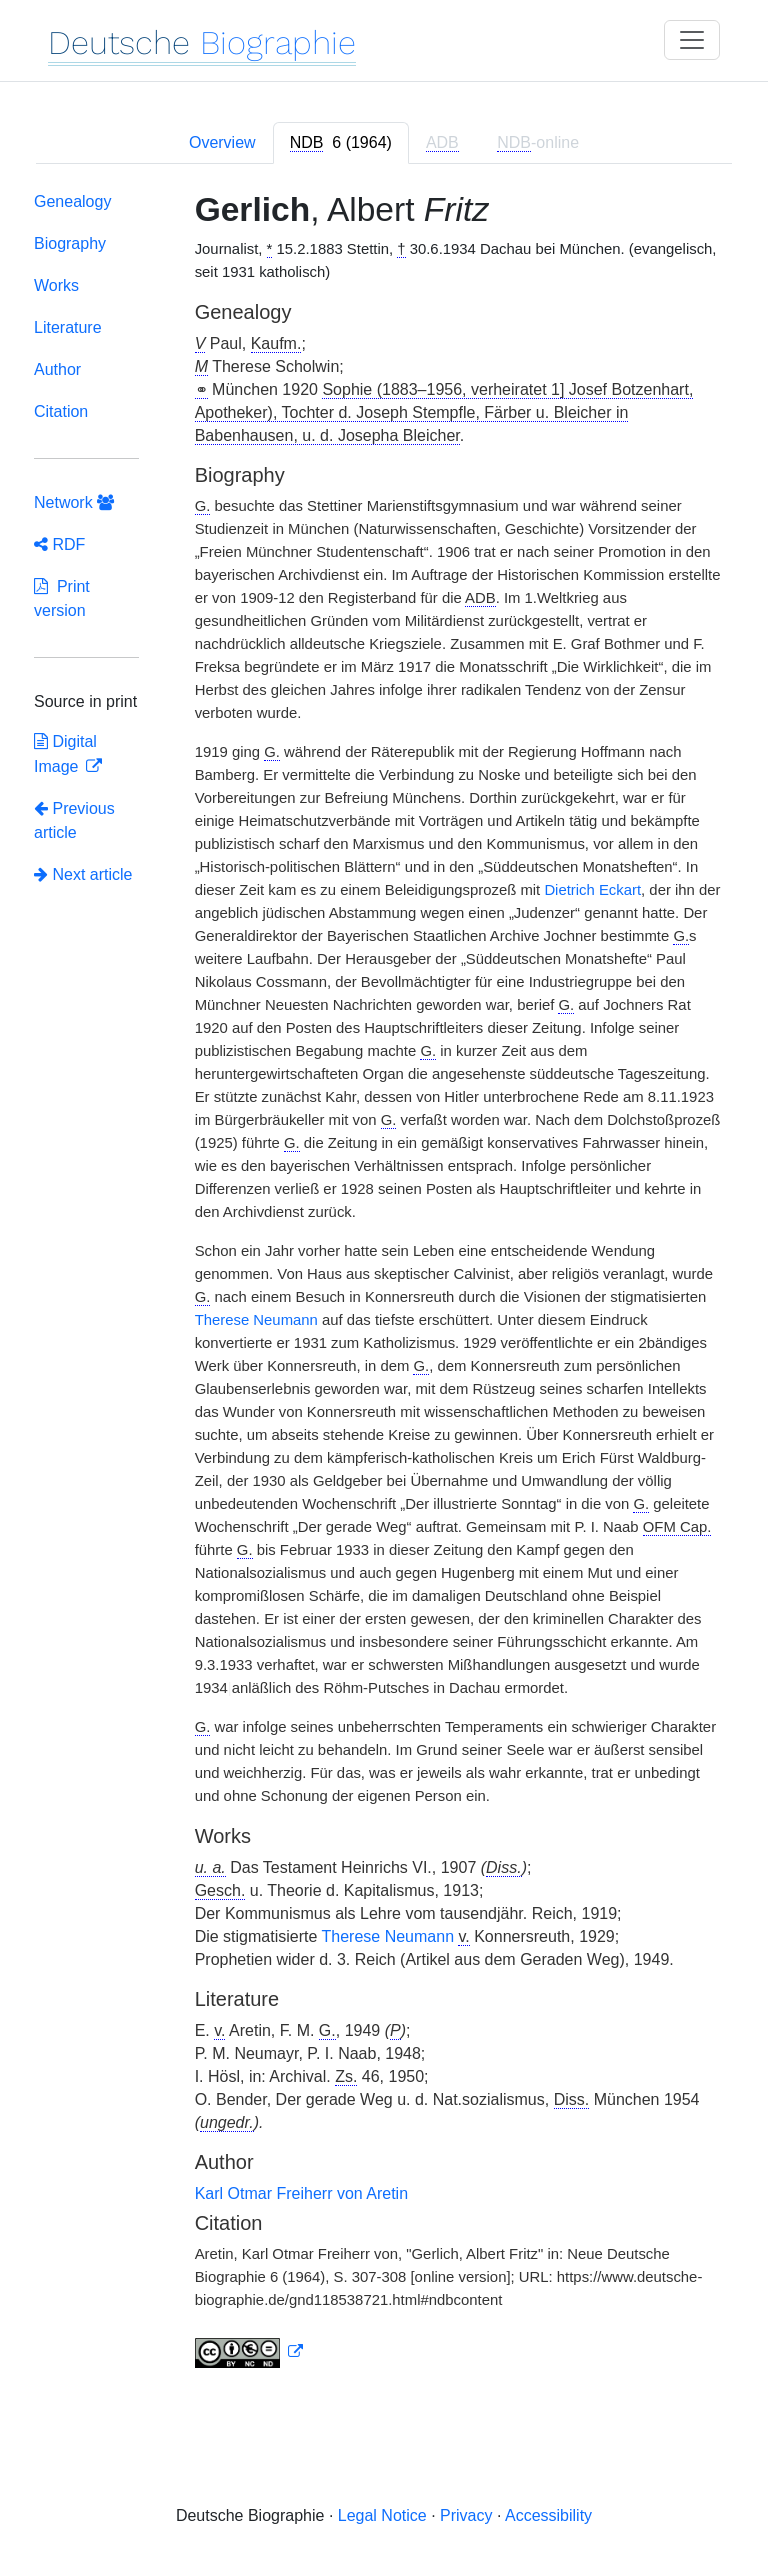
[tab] (341, 143)
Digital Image (65, 754)
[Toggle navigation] (692, 40)
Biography (70, 243)
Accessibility (548, 2515)
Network (74, 502)
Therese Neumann (256, 1320)
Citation (61, 411)
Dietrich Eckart (592, 890)
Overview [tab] (222, 142)
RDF (59, 544)
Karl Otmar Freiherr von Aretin (301, 2193)
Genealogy (72, 201)
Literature (68, 327)
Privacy (466, 2515)
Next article (83, 874)
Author (57, 369)
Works (56, 285)
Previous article (74, 820)
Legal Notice (382, 2515)
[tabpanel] (384, 1284)
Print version (62, 598)
